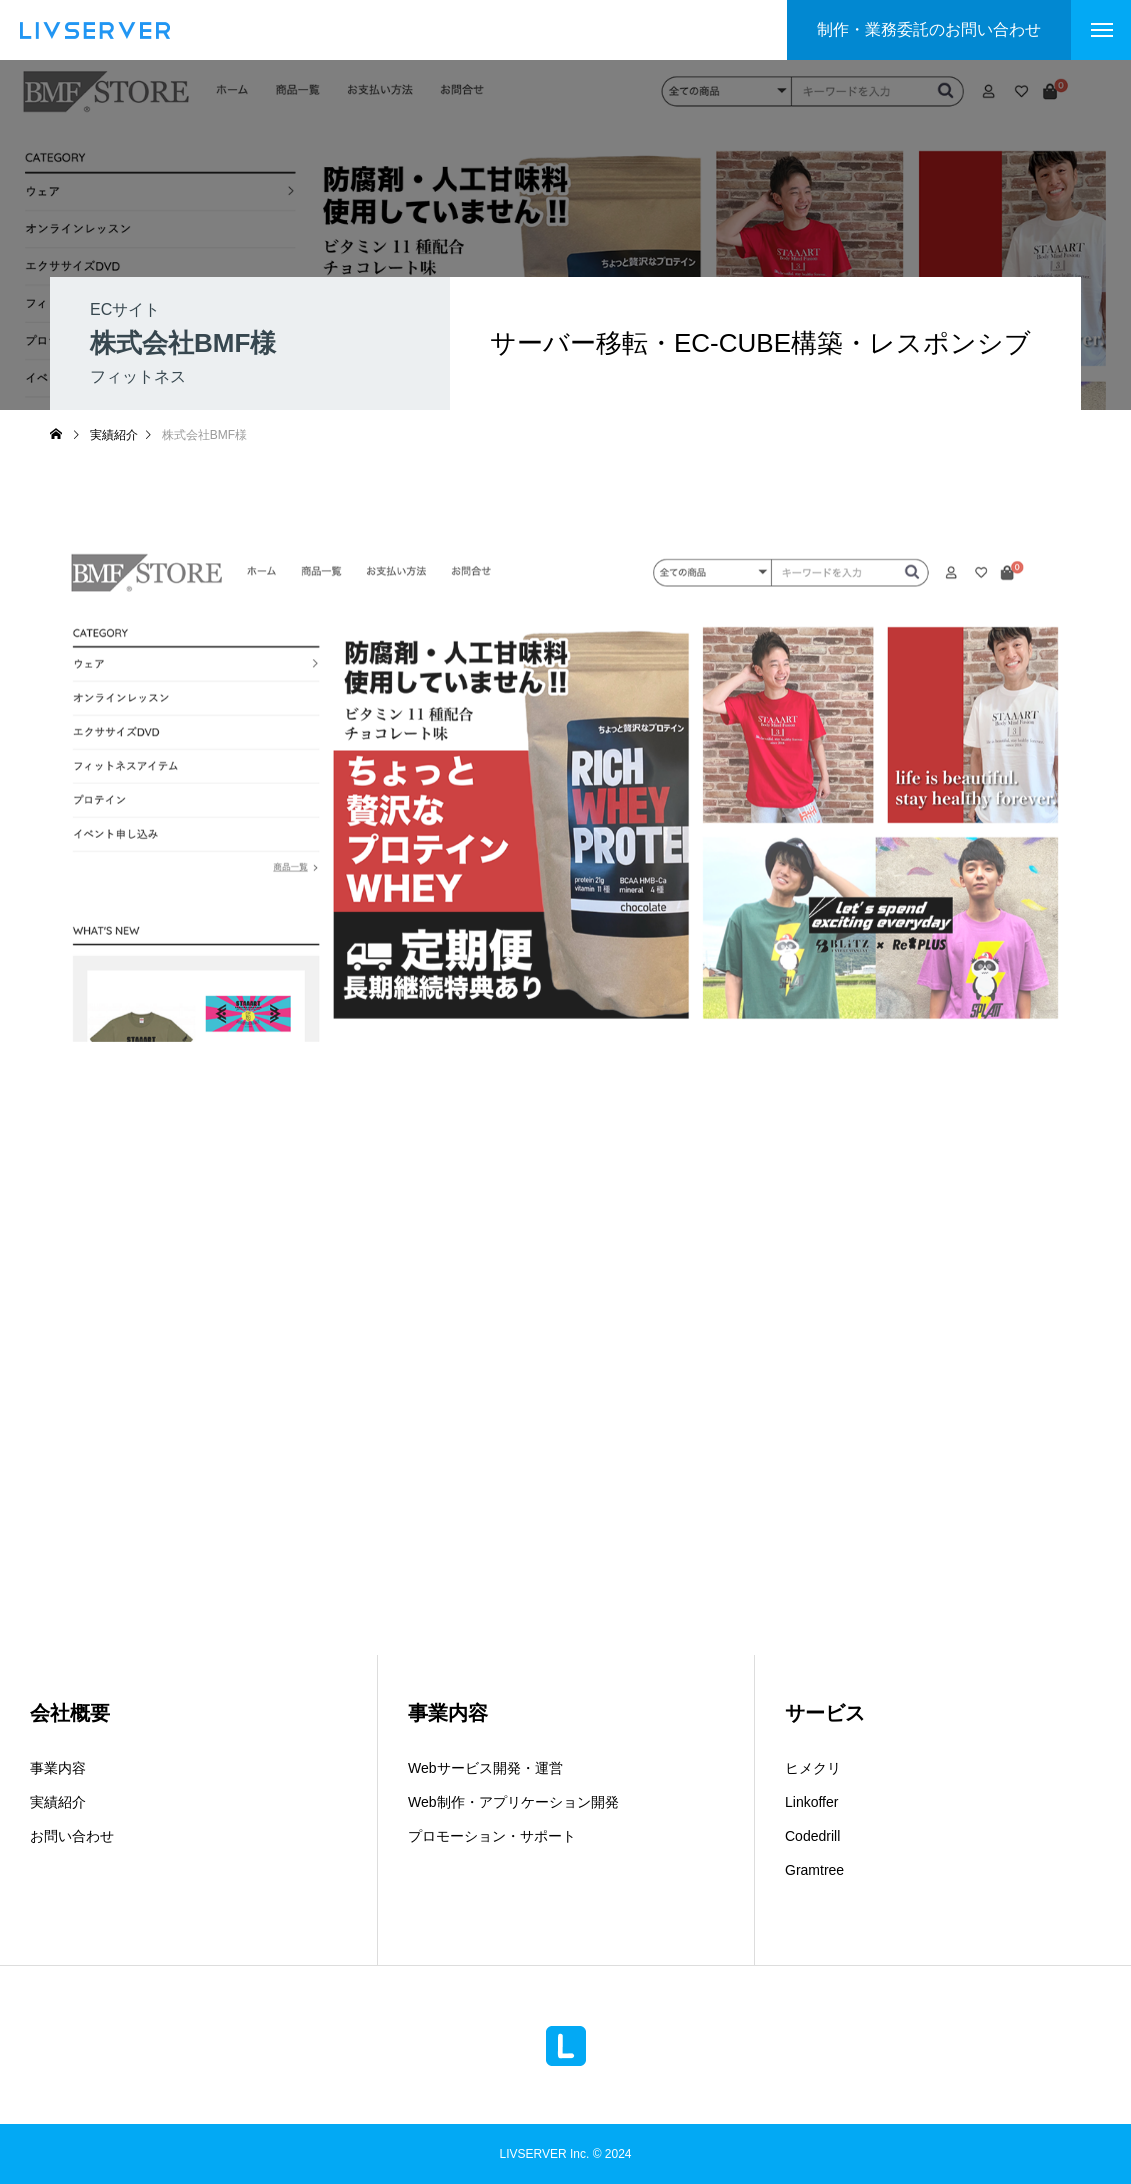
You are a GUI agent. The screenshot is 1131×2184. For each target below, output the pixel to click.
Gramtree (814, 1870)
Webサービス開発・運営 (485, 1768)
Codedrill (812, 1836)
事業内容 (58, 1768)
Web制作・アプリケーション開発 (513, 1802)
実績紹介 (58, 1802)
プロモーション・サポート (492, 1836)
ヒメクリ (813, 1768)
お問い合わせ (72, 1836)
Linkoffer (811, 1802)
